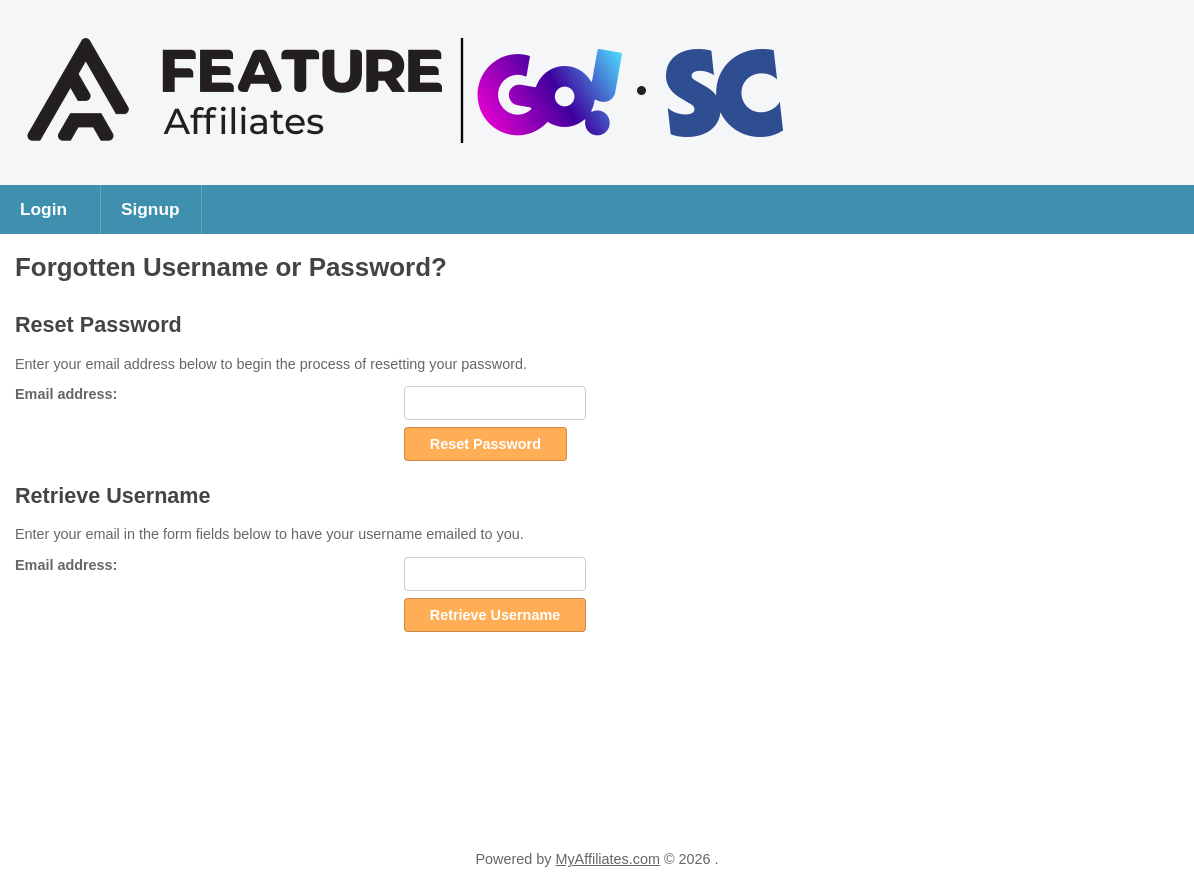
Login (43, 209)
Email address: (66, 394)
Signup (150, 209)
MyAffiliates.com (607, 859)
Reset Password (485, 444)
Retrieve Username (495, 615)
